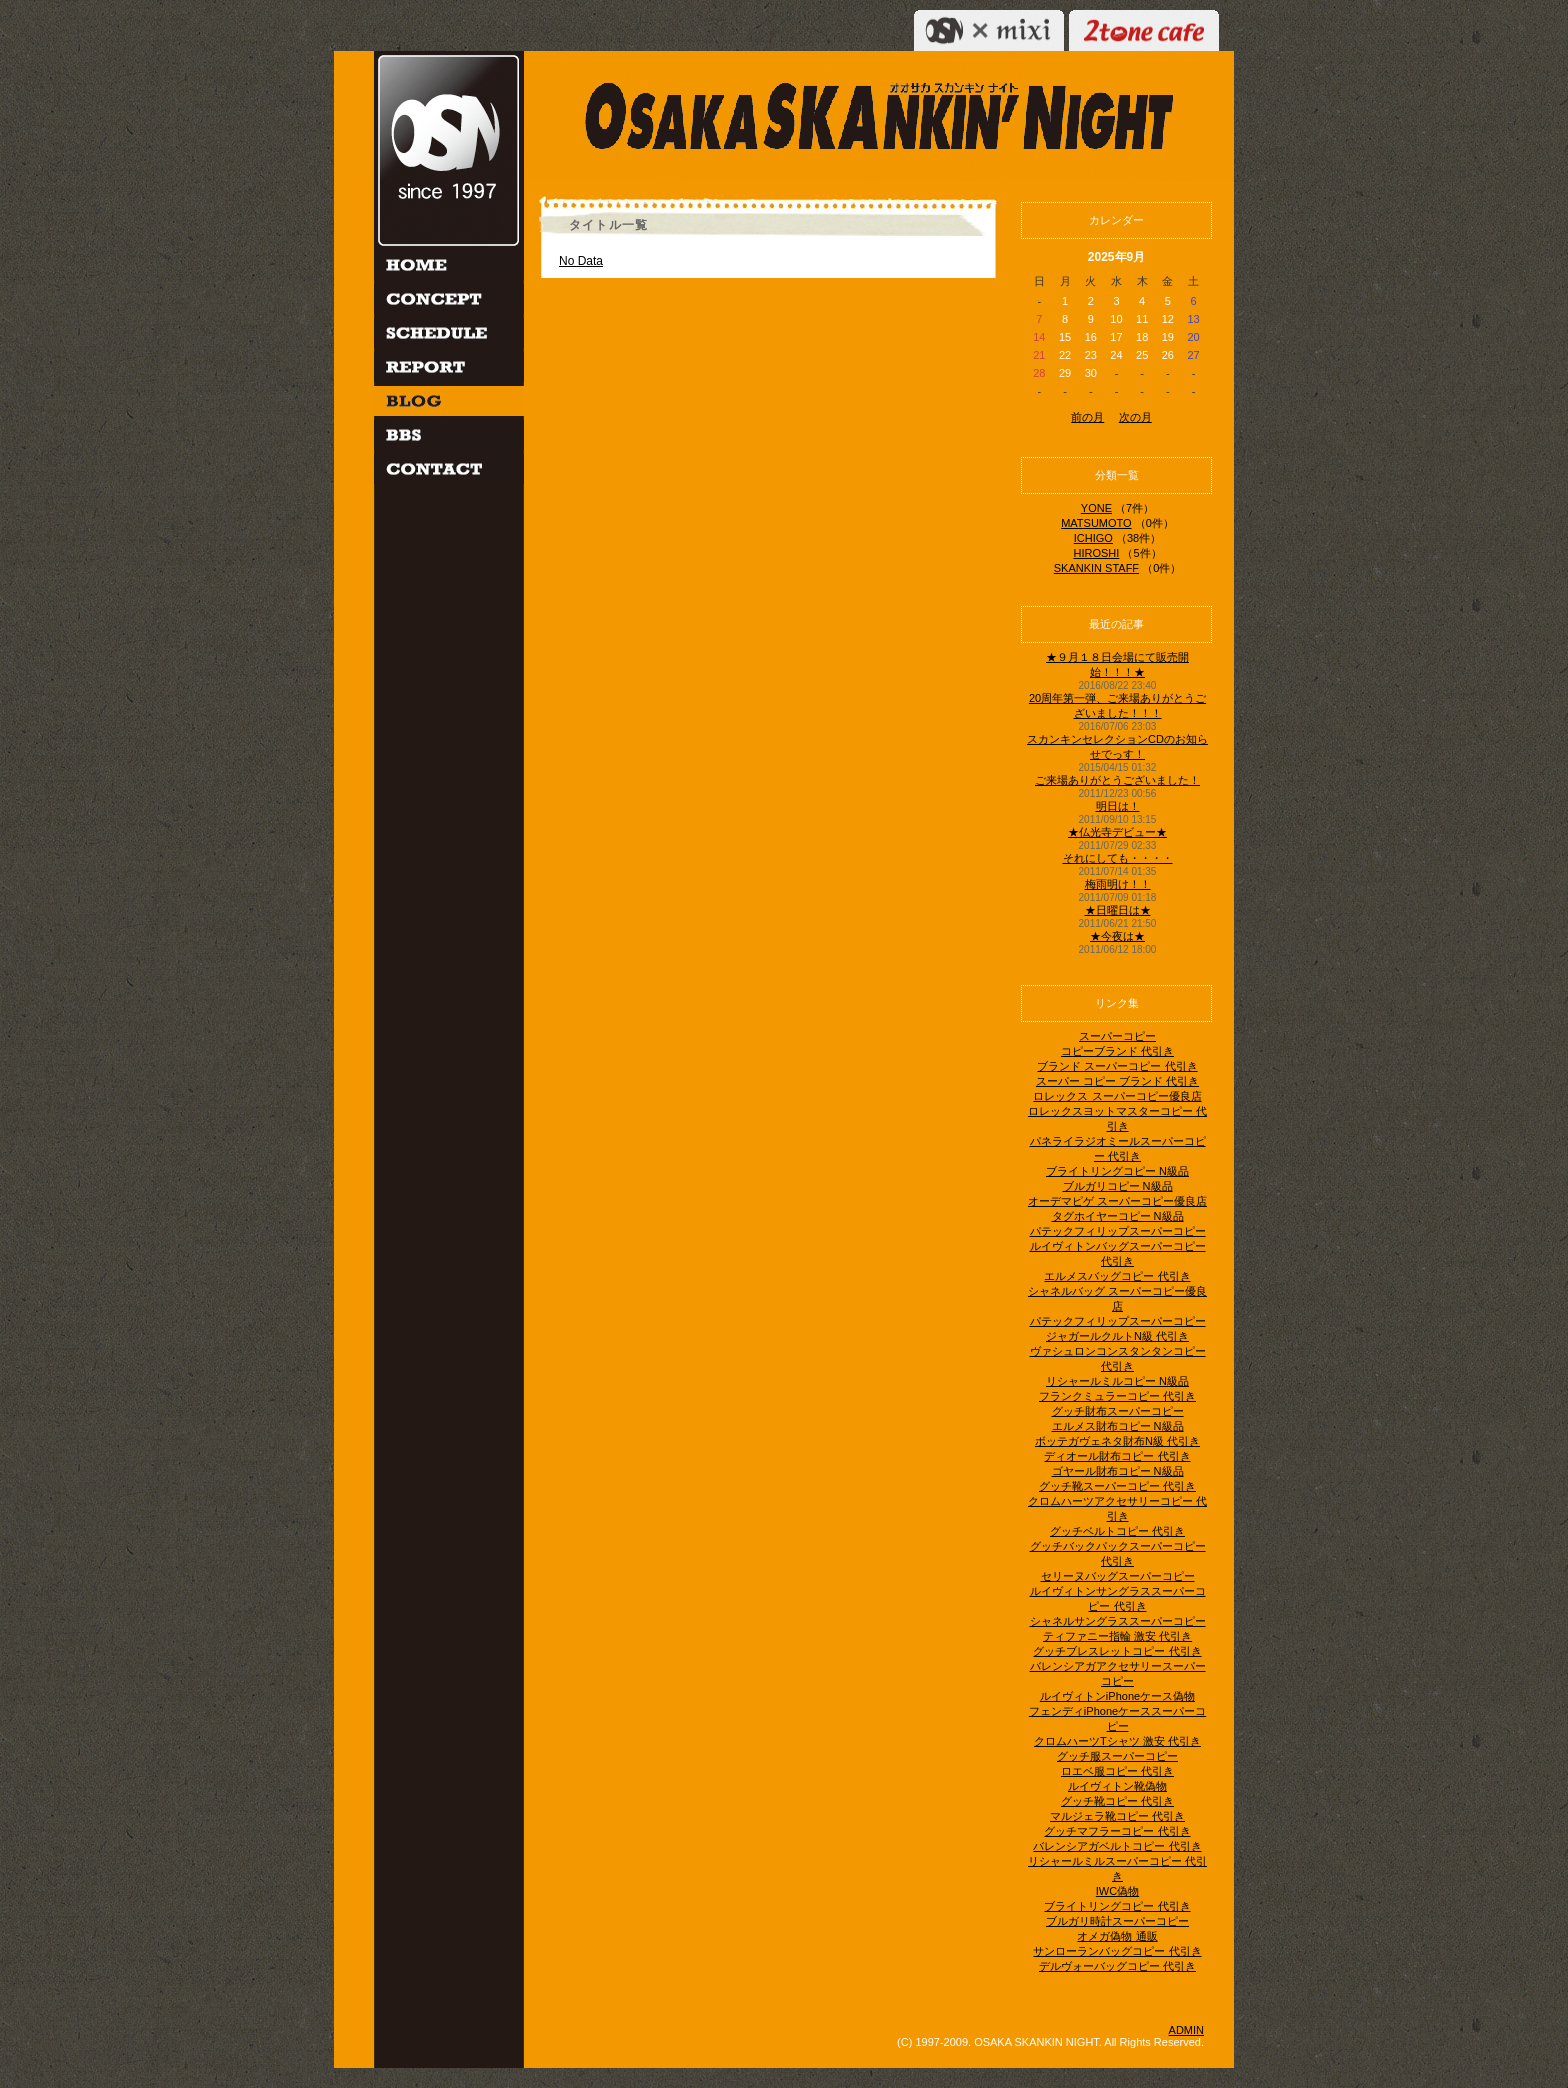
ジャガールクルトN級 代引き (1117, 1336)
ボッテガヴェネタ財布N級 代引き (1117, 1441)
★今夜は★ (1117, 936)
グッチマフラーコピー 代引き (1117, 1831)
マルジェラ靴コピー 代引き (1117, 1816)
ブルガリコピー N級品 (1118, 1186)
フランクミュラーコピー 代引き (1117, 1396)
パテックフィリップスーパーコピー (1118, 1231)
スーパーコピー (1117, 1036)
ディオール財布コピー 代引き (1117, 1456)
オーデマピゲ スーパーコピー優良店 (1117, 1201)
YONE (1096, 508)
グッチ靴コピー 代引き (1117, 1801)
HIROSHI (1096, 553)
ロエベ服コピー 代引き (1117, 1771)
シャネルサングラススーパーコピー (1118, 1621)
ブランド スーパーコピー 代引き (1117, 1066)
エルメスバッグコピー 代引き (1117, 1276)
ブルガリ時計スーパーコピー (1117, 1921)
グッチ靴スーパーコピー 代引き (1117, 1486)
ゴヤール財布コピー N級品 (1118, 1471)
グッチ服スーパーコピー (1117, 1756)
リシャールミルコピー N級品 (1117, 1381)
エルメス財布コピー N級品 (1118, 1426)
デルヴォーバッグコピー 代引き (1117, 1966)
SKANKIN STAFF (1096, 568)
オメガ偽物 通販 (1117, 1936)
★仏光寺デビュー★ (1117, 832)
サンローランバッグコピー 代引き (1117, 1951)
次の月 (1135, 417)
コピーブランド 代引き (1117, 1051)
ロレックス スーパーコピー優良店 (1117, 1096)
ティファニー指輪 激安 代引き (1117, 1636)
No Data (581, 261)
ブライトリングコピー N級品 (1117, 1171)
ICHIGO (1093, 538)
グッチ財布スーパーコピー (1118, 1411)
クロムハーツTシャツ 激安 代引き (1117, 1741)
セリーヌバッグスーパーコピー (1118, 1576)
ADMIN (1186, 2030)
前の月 (1087, 417)
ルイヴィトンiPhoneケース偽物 (1117, 1696)
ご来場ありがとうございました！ (1117, 780)
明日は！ (1118, 806)
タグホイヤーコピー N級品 (1118, 1216)
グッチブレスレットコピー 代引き (1117, 1651)
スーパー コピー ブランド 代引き (1117, 1081)
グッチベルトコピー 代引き (1117, 1531)
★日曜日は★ (1118, 910)
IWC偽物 (1117, 1891)
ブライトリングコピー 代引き (1117, 1906)
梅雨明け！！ (1118, 884)
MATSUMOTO (1096, 523)
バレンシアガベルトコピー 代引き (1117, 1846)
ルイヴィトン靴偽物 (1117, 1786)
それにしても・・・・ (1118, 858)
